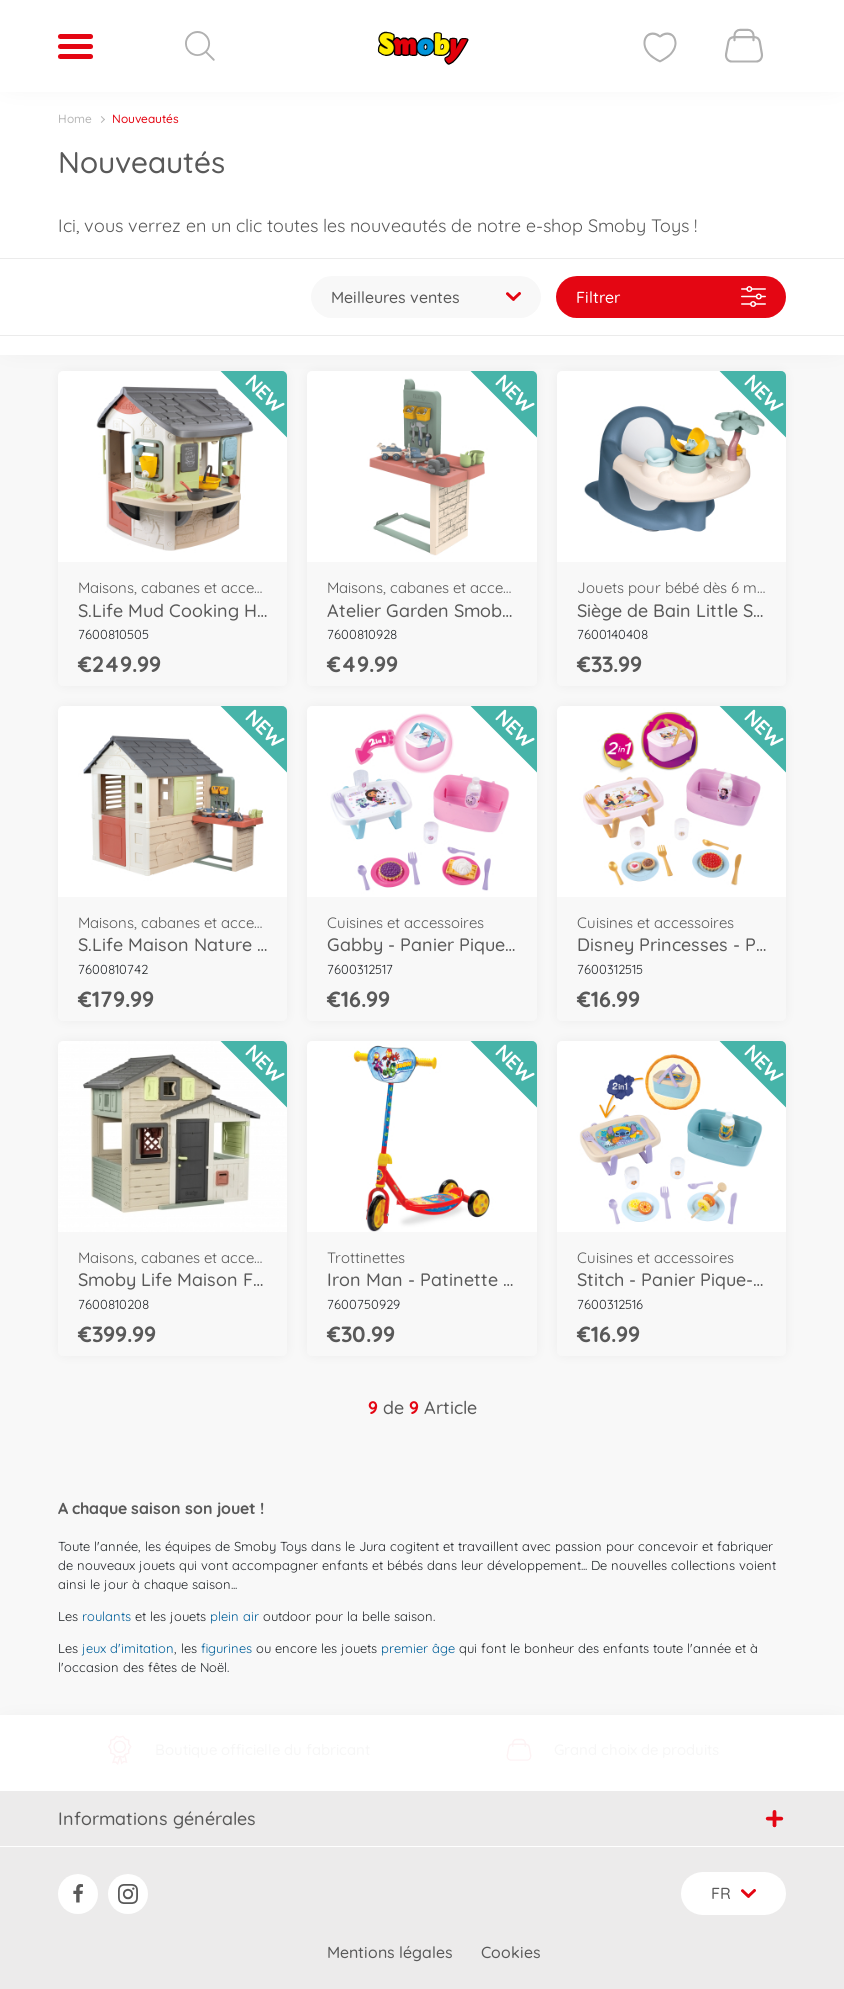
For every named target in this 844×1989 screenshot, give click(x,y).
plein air (234, 1616)
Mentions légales (390, 1952)
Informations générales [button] (420, 1818)
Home (75, 118)
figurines (226, 1648)
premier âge (418, 1648)
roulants (106, 1616)
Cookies (511, 1952)
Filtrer (671, 296)
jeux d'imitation (128, 1648)
